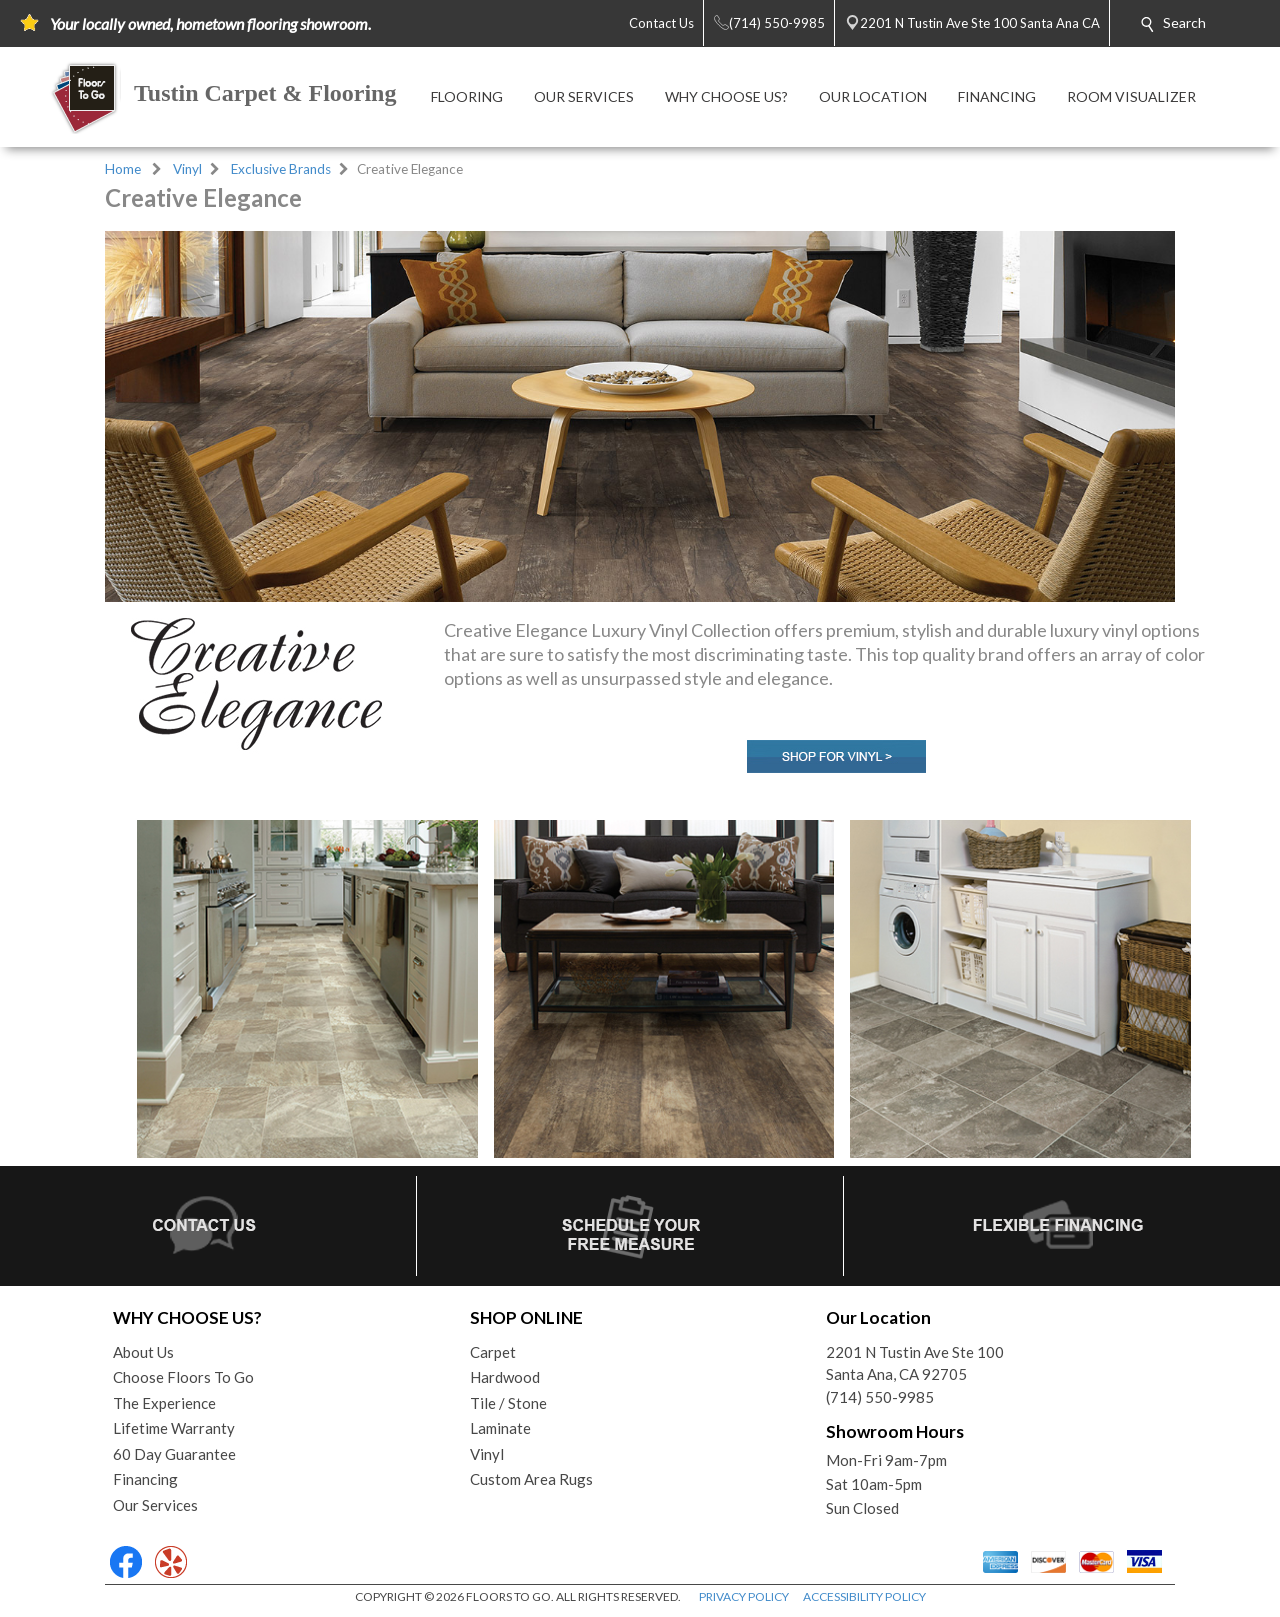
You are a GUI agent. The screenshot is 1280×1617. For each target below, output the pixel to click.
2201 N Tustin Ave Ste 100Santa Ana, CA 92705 (915, 1363)
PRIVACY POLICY (744, 1596)
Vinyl (187, 169)
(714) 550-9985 (880, 1397)
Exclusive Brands (281, 169)
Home (123, 169)
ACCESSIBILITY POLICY (864, 1596)
